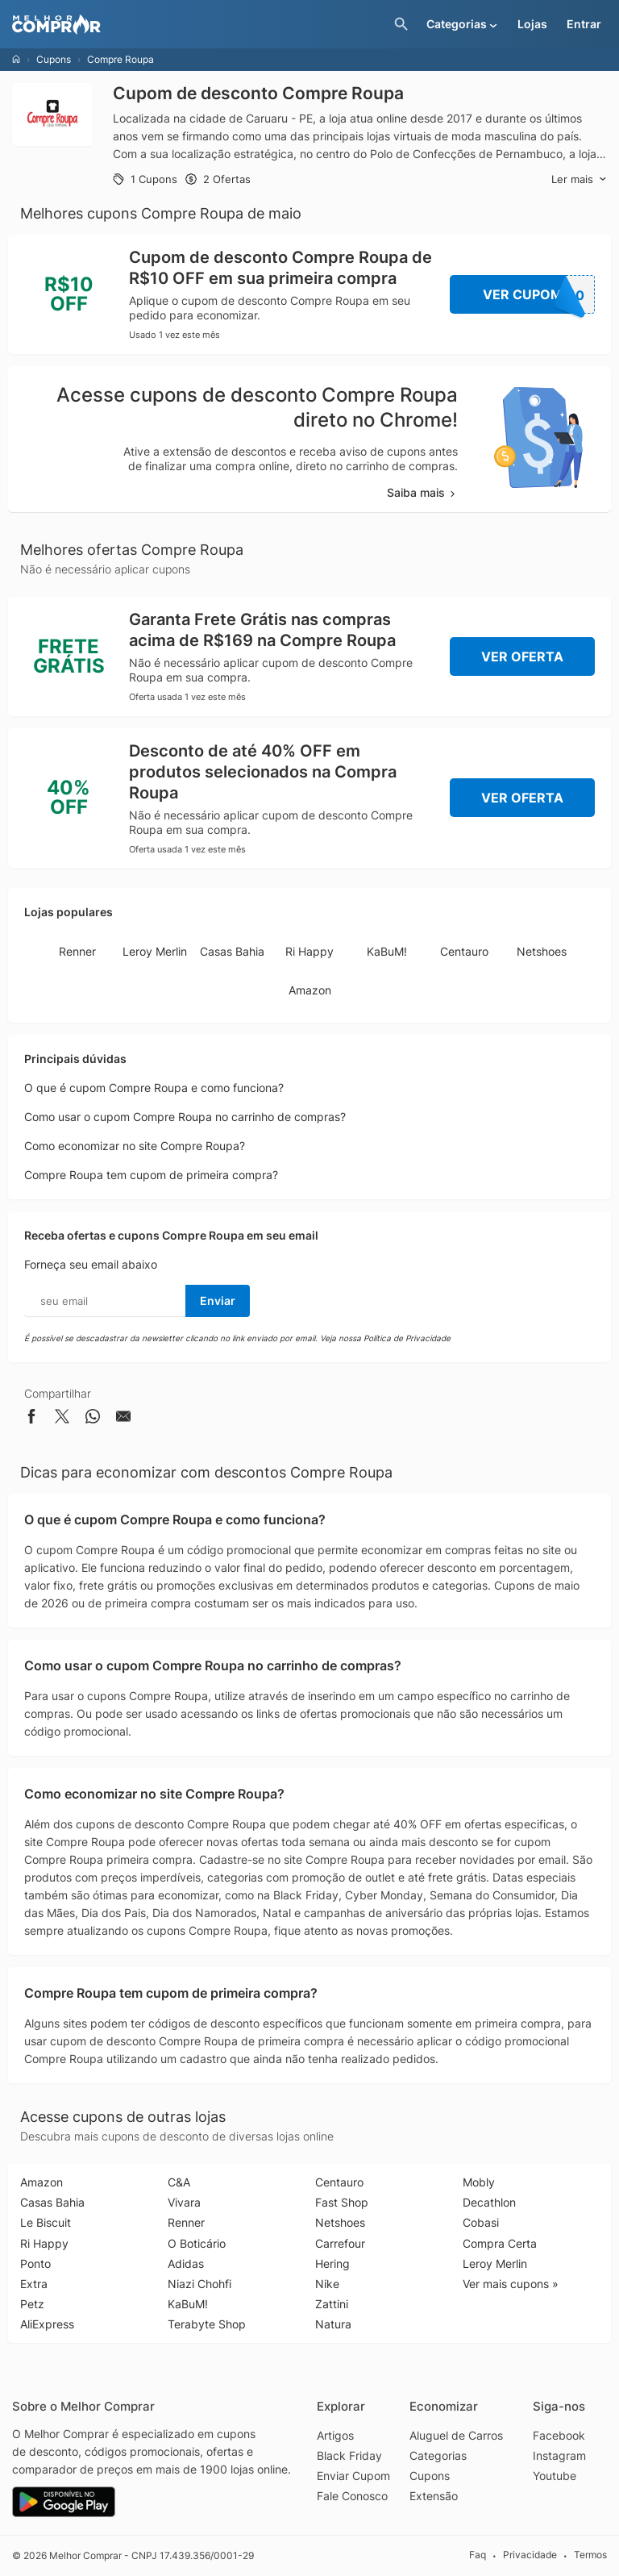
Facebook (559, 2435)
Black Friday (349, 2455)
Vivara (184, 2202)
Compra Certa (500, 2243)
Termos (590, 2555)
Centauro (464, 951)
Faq (477, 2555)
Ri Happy (309, 951)
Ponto (35, 2263)
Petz (32, 2304)
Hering (332, 2263)
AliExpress (47, 2324)
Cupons (53, 59)
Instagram (559, 2455)
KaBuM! (387, 951)
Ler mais (579, 179)
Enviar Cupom (353, 2475)
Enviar (217, 1300)
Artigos (335, 2435)
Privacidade (530, 2555)
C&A (179, 2182)
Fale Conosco (352, 2496)
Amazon (310, 990)
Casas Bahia (232, 951)
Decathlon (489, 2202)
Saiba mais (422, 492)
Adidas (186, 2263)
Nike (327, 2283)
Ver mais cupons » (511, 2283)
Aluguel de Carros (456, 2435)
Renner (77, 951)
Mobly (479, 2182)
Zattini (331, 2304)
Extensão (433, 2496)
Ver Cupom (539, 294)
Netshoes (542, 951)
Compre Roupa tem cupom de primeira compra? (151, 1175)
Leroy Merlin (155, 951)
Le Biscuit (45, 2222)
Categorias (438, 2455)
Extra (34, 2283)
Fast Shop (341, 2202)
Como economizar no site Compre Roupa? (134, 1146)
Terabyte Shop (207, 2324)
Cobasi (481, 2222)
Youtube (554, 2475)
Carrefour (340, 2243)
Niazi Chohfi (199, 2283)
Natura (333, 2324)
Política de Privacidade (407, 1338)
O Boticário (197, 2243)
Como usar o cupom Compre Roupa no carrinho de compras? (185, 1116)
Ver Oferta (522, 656)
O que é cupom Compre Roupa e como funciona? (154, 1087)
